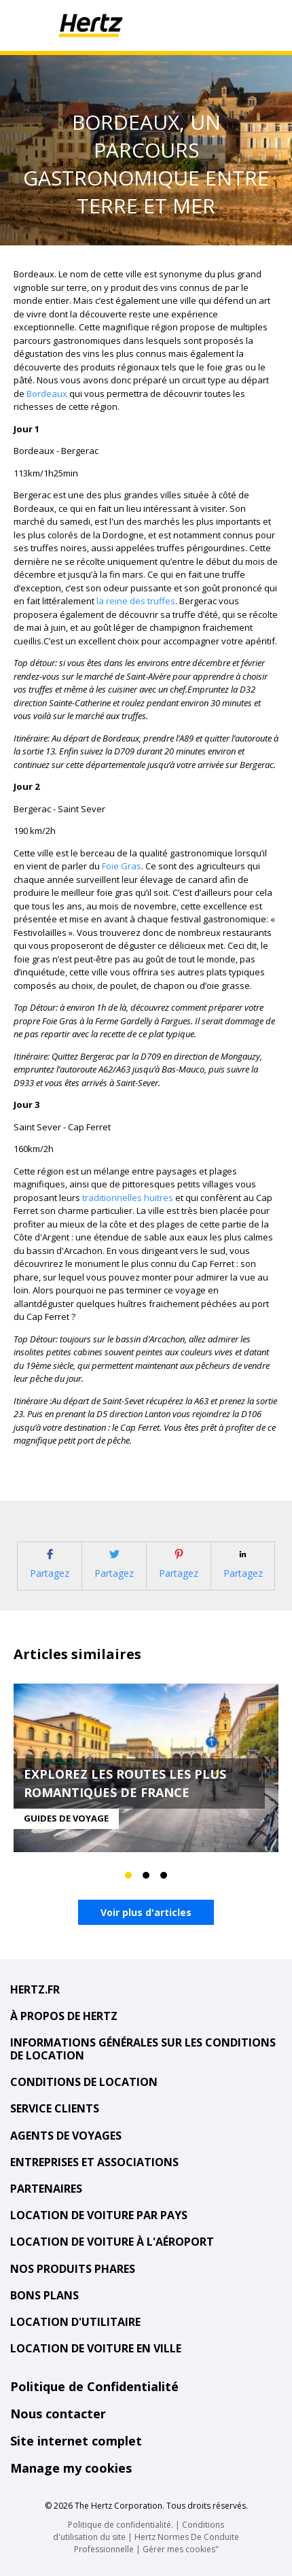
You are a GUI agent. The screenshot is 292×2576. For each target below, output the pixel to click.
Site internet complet (76, 2441)
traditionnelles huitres (127, 1197)
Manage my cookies (71, 2468)
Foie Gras (121, 866)
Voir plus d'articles (146, 1912)
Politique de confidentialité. (120, 2524)
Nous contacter (58, 2413)
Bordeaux (46, 393)
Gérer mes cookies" (181, 2549)
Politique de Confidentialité (94, 2386)
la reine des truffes (135, 601)
